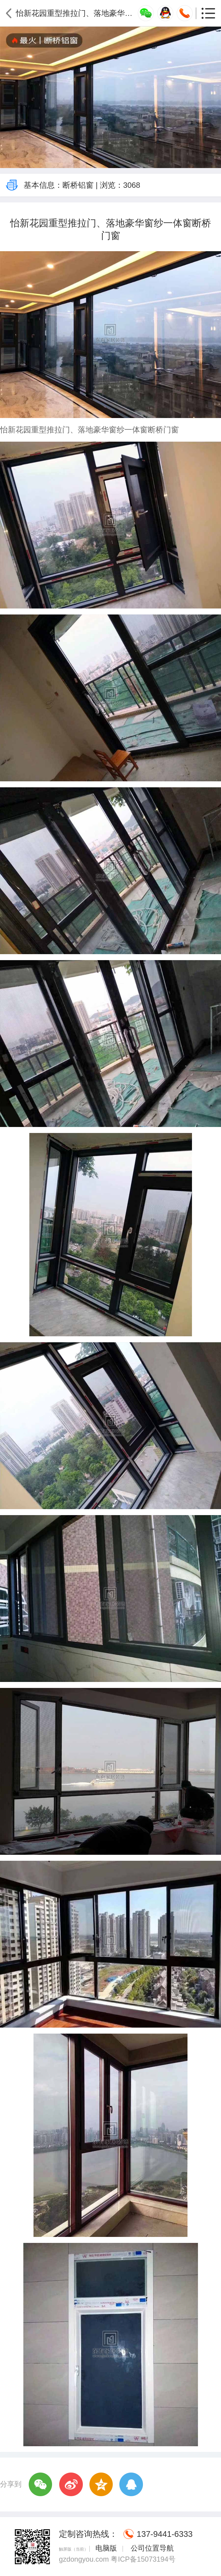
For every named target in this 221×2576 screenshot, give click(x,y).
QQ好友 (131, 2485)
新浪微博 (71, 2485)
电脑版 (106, 2548)
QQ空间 (101, 2485)
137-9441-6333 (165, 2534)
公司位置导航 (151, 2548)
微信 (41, 2485)
